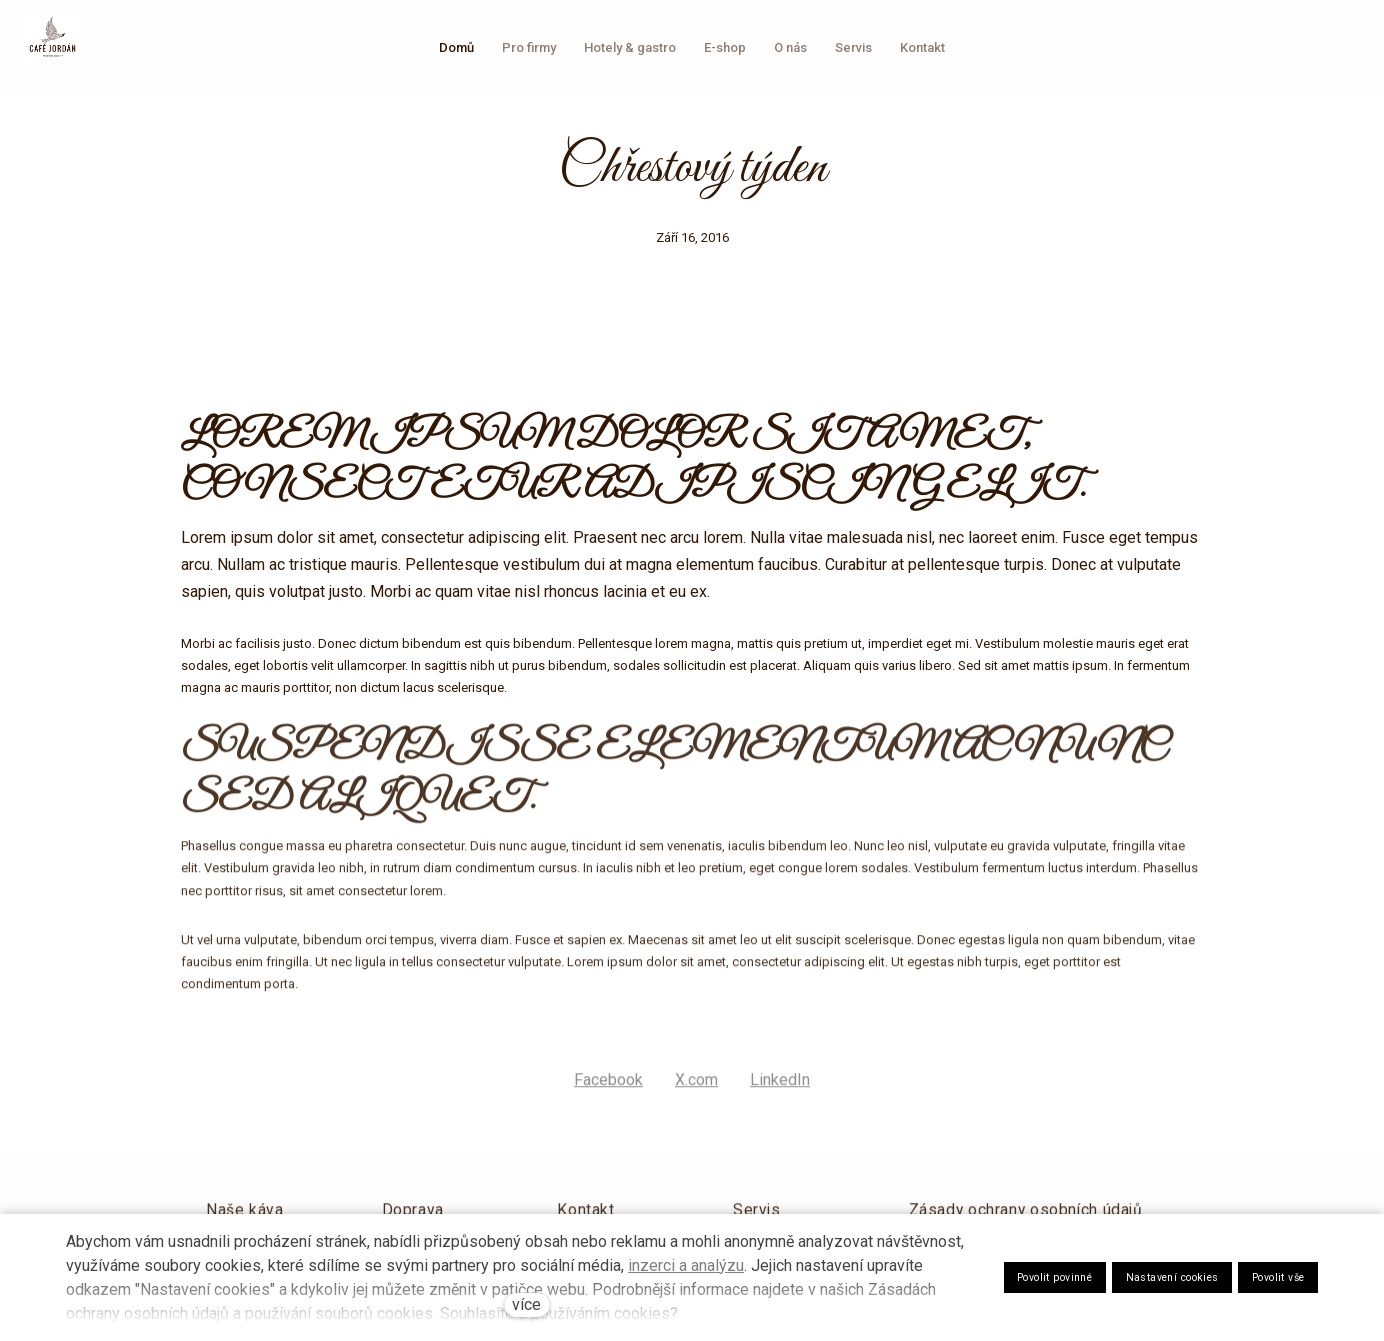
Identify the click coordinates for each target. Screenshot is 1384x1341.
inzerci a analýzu (686, 1265)
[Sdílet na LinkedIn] (780, 1092)
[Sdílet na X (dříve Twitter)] (696, 1092)
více (526, 1304)
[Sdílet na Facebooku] (608, 1092)
